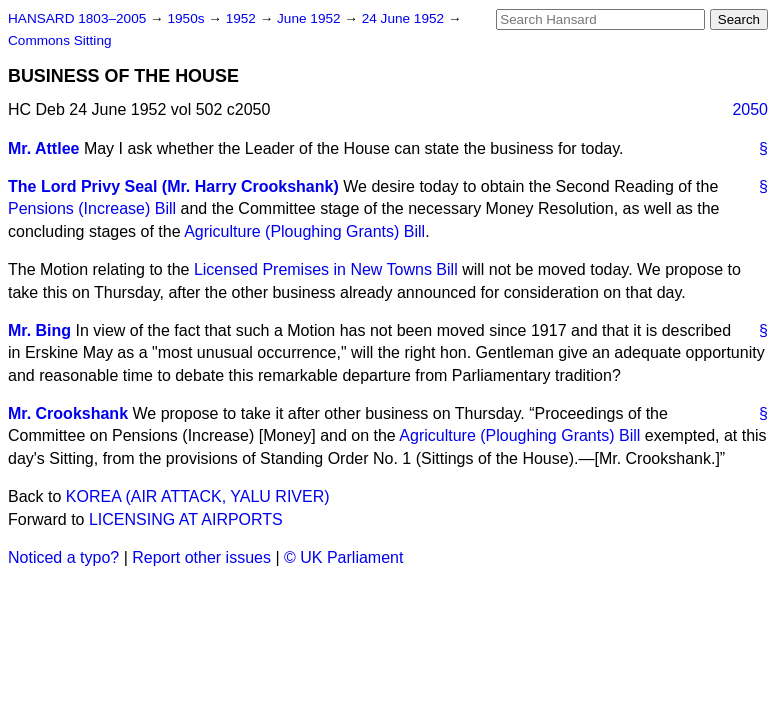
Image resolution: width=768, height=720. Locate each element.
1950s (187, 18)
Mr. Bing (39, 330)
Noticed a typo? (63, 557)
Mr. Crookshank (68, 413)
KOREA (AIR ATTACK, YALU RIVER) (198, 496)
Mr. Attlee (43, 148)
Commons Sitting (60, 40)
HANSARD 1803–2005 (77, 18)
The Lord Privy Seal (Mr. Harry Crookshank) (173, 186)
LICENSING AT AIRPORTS (186, 519)
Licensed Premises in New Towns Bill (326, 269)
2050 (750, 109)
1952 (243, 18)
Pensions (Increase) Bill (92, 208)
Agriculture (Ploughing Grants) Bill (304, 231)
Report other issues (201, 557)
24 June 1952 (405, 18)
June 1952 (310, 18)
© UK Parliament (343, 557)
